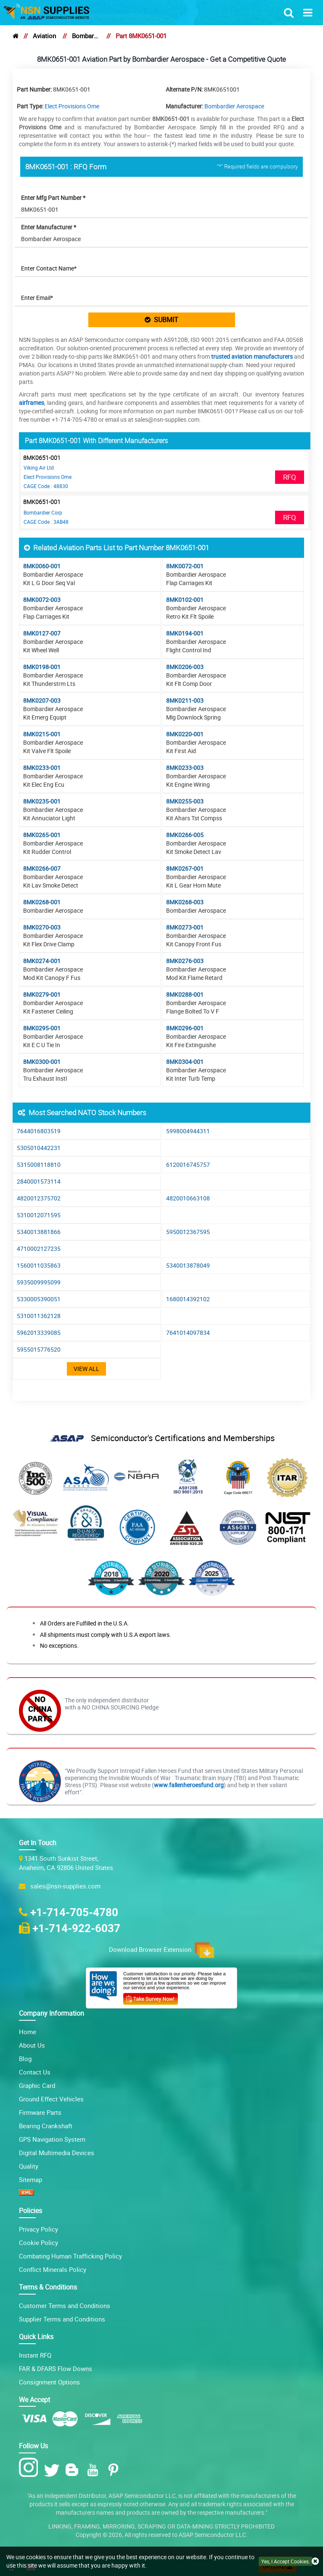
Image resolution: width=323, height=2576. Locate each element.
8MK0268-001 (42, 902)
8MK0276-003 (185, 961)
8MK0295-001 (42, 1028)
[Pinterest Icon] (115, 2470)
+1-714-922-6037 (76, 1927)
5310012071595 (39, 1215)
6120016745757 (188, 1165)
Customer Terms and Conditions (64, 2305)
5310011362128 (39, 1316)
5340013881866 (39, 1232)
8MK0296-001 (185, 1028)
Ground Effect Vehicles (51, 2099)
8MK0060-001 (42, 566)
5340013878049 (188, 1265)
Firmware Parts (40, 2112)
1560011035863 (39, 1265)
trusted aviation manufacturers (252, 356)
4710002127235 (39, 1249)
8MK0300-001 (42, 1062)
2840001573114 (39, 1181)
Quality (28, 2166)
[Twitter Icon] (53, 2470)
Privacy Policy (38, 2229)
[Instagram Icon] (30, 2468)
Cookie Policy (38, 2242)
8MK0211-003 (185, 700)
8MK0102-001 (185, 600)
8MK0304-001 (185, 1062)
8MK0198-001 (42, 667)
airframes (31, 403)
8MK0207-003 (42, 700)
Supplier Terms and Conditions (62, 2319)
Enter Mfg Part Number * (53, 198)
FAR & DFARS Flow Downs (55, 2368)
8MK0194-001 (185, 633)
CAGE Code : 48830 (46, 486)
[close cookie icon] (315, 2561)
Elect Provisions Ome (72, 106)
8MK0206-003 (185, 667)
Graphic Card (37, 2085)
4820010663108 (188, 1198)
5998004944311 (188, 1131)
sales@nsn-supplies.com (64, 1886)
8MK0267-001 (185, 868)
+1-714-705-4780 (74, 1912)
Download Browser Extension (161, 1950)
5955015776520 (39, 1349)
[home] (16, 35)
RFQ (290, 477)
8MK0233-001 (42, 768)
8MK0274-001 (42, 961)
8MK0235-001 (42, 801)
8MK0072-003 (42, 600)
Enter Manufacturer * (48, 227)
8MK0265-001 (42, 835)
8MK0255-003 (185, 801)
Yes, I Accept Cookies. (285, 2561)
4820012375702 (39, 1198)
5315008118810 (39, 1165)
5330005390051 (39, 1299)
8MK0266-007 (42, 868)
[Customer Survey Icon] (150, 1997)
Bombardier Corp (43, 512)
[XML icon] (26, 2193)
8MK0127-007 (42, 633)
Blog (25, 2058)
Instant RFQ (35, 2355)
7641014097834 (188, 1333)
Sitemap (30, 2179)
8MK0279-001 (42, 994)
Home (27, 2031)
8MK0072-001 (185, 566)
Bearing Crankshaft (45, 2126)
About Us (32, 2045)
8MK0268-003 (185, 902)
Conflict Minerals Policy (52, 2269)
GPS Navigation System (52, 2139)
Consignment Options (49, 2382)
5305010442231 (39, 1148)
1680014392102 (188, 1299)
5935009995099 (39, 1282)
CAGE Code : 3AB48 (46, 521)
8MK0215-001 (42, 734)
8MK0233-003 (185, 768)
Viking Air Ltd (39, 467)
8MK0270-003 (42, 927)
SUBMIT (161, 319)
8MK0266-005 (185, 835)
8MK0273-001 (185, 927)
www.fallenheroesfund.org (189, 1785)
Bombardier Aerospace (86, 36)
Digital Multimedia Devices (56, 2152)
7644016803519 (39, 1131)
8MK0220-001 (185, 734)
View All (86, 1369)
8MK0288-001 (185, 994)
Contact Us (34, 2072)
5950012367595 (188, 1232)
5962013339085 (39, 1333)
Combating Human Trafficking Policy (70, 2256)
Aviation (44, 36)
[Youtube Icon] (94, 2470)
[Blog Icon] (73, 2470)
